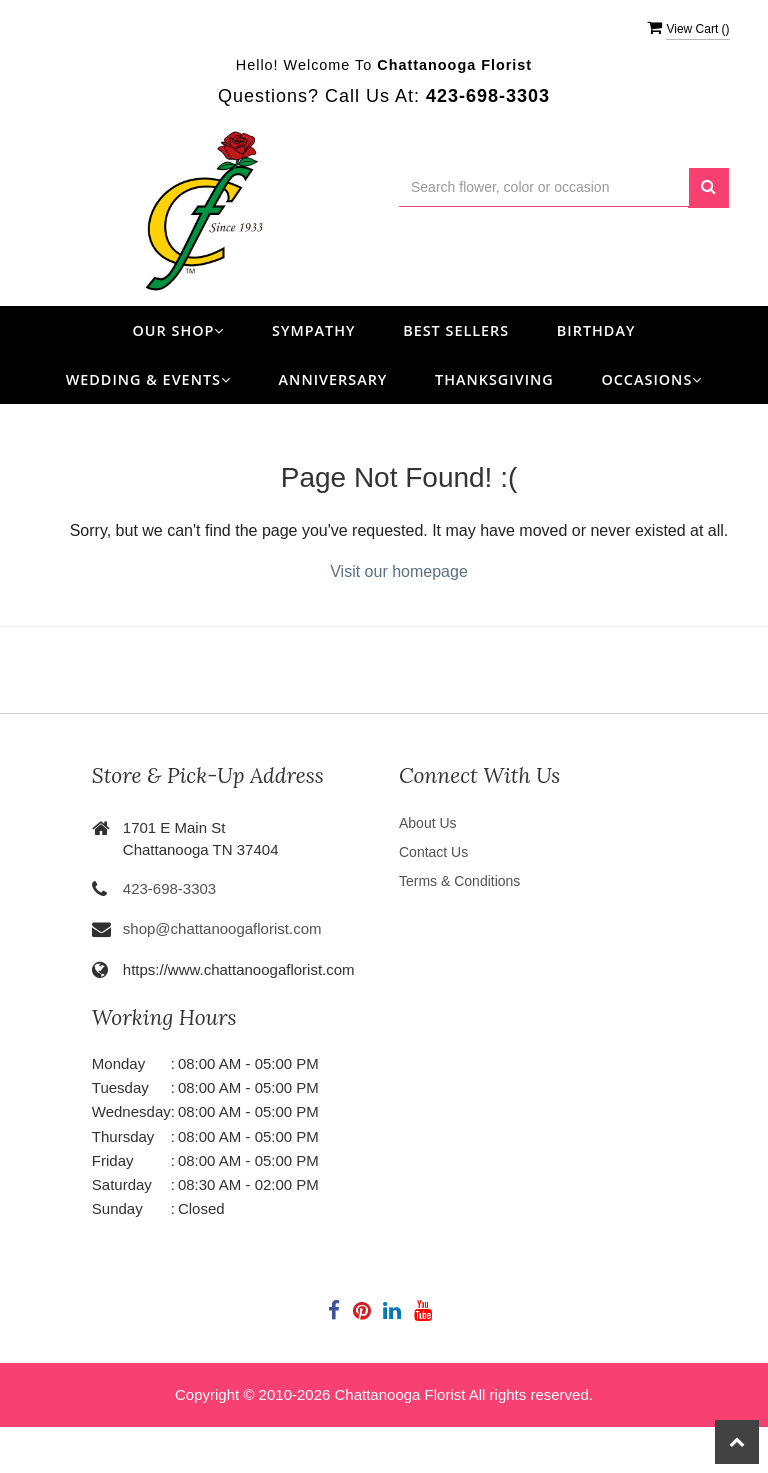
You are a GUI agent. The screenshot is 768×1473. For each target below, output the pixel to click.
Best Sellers (456, 330)
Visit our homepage (399, 571)
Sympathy (314, 330)
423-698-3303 (169, 888)
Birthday (596, 330)
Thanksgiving (494, 379)
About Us (428, 823)
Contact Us (433, 852)
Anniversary (333, 379)
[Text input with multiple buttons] (544, 187)
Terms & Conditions (459, 881)
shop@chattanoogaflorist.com (222, 928)
